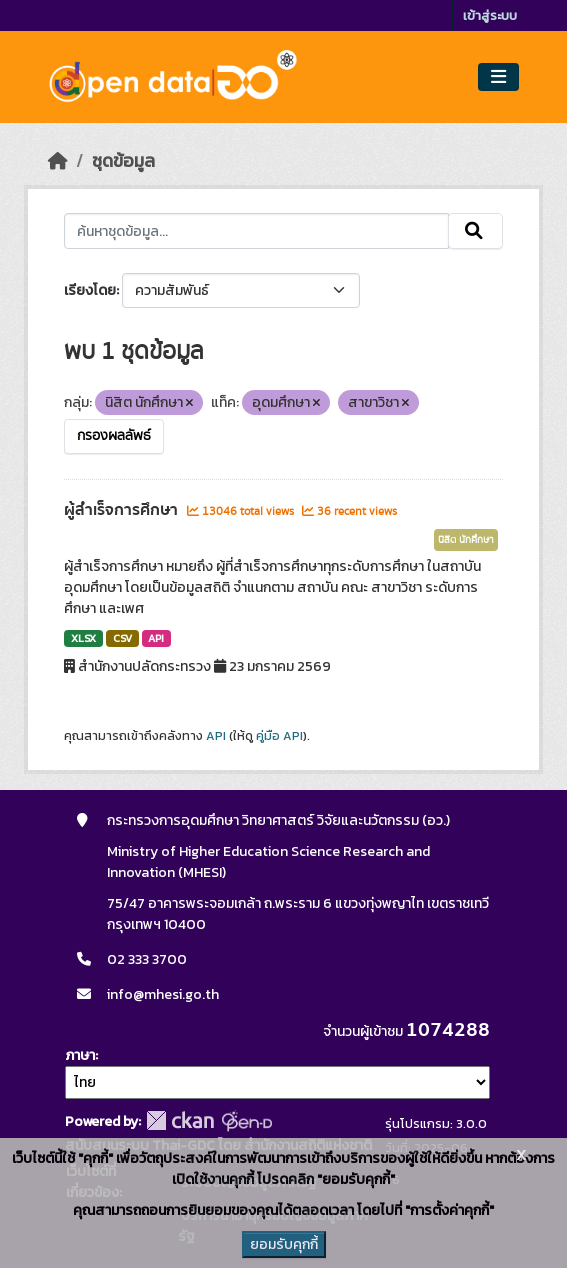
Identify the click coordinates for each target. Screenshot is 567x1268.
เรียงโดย (90, 290)
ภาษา (80, 1055)
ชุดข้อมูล (123, 161)
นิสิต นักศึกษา (466, 540)
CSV (122, 638)
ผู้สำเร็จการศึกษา (123, 510)
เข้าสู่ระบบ (490, 15)
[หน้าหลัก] (58, 161)
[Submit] (475, 231)
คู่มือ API (279, 736)
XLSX (83, 638)
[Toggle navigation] (498, 77)
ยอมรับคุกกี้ (284, 1244)
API (156, 638)
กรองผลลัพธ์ (114, 436)
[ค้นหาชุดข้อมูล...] (256, 231)
